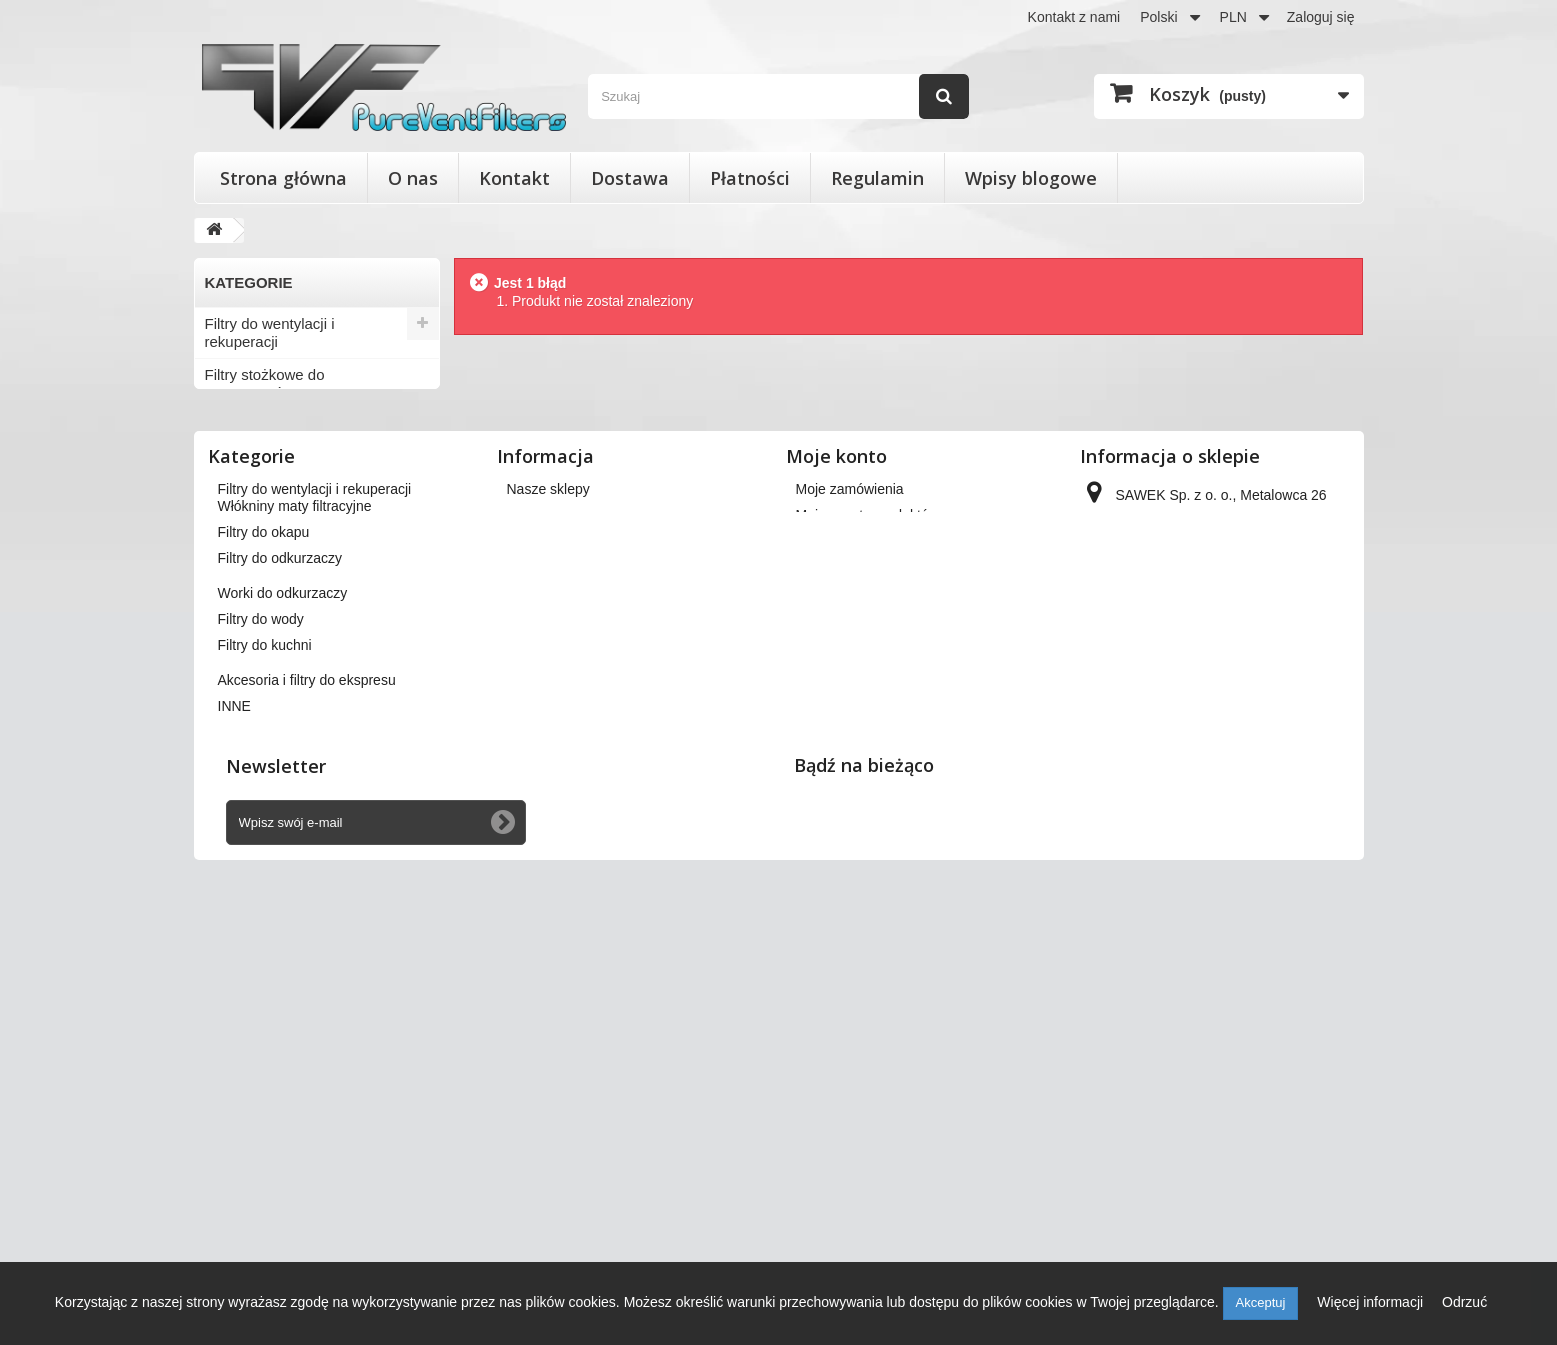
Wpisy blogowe (1031, 178)
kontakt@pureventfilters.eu (1246, 1015)
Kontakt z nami (1074, 17)
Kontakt (514, 178)
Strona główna (283, 178)
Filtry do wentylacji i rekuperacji (270, 332)
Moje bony (828, 975)
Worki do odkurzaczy (274, 575)
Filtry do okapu (254, 509)
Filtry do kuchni (255, 641)
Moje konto (836, 812)
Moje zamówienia (850, 845)
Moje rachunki (839, 897)
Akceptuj (1261, 1302)
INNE (223, 707)
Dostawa (630, 178)
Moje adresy (834, 923)
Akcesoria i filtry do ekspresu (300, 674)
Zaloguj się (1321, 17)
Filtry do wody (251, 608)
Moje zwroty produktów (867, 871)
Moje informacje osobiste (873, 949)
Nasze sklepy (548, 845)
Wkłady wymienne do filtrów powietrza (297, 434)
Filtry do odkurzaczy (271, 542)
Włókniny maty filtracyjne (287, 476)
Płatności (750, 178)
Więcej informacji (1372, 1302)
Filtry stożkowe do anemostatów (265, 383)
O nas (413, 178)
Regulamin (877, 178)
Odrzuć (1464, 1302)
